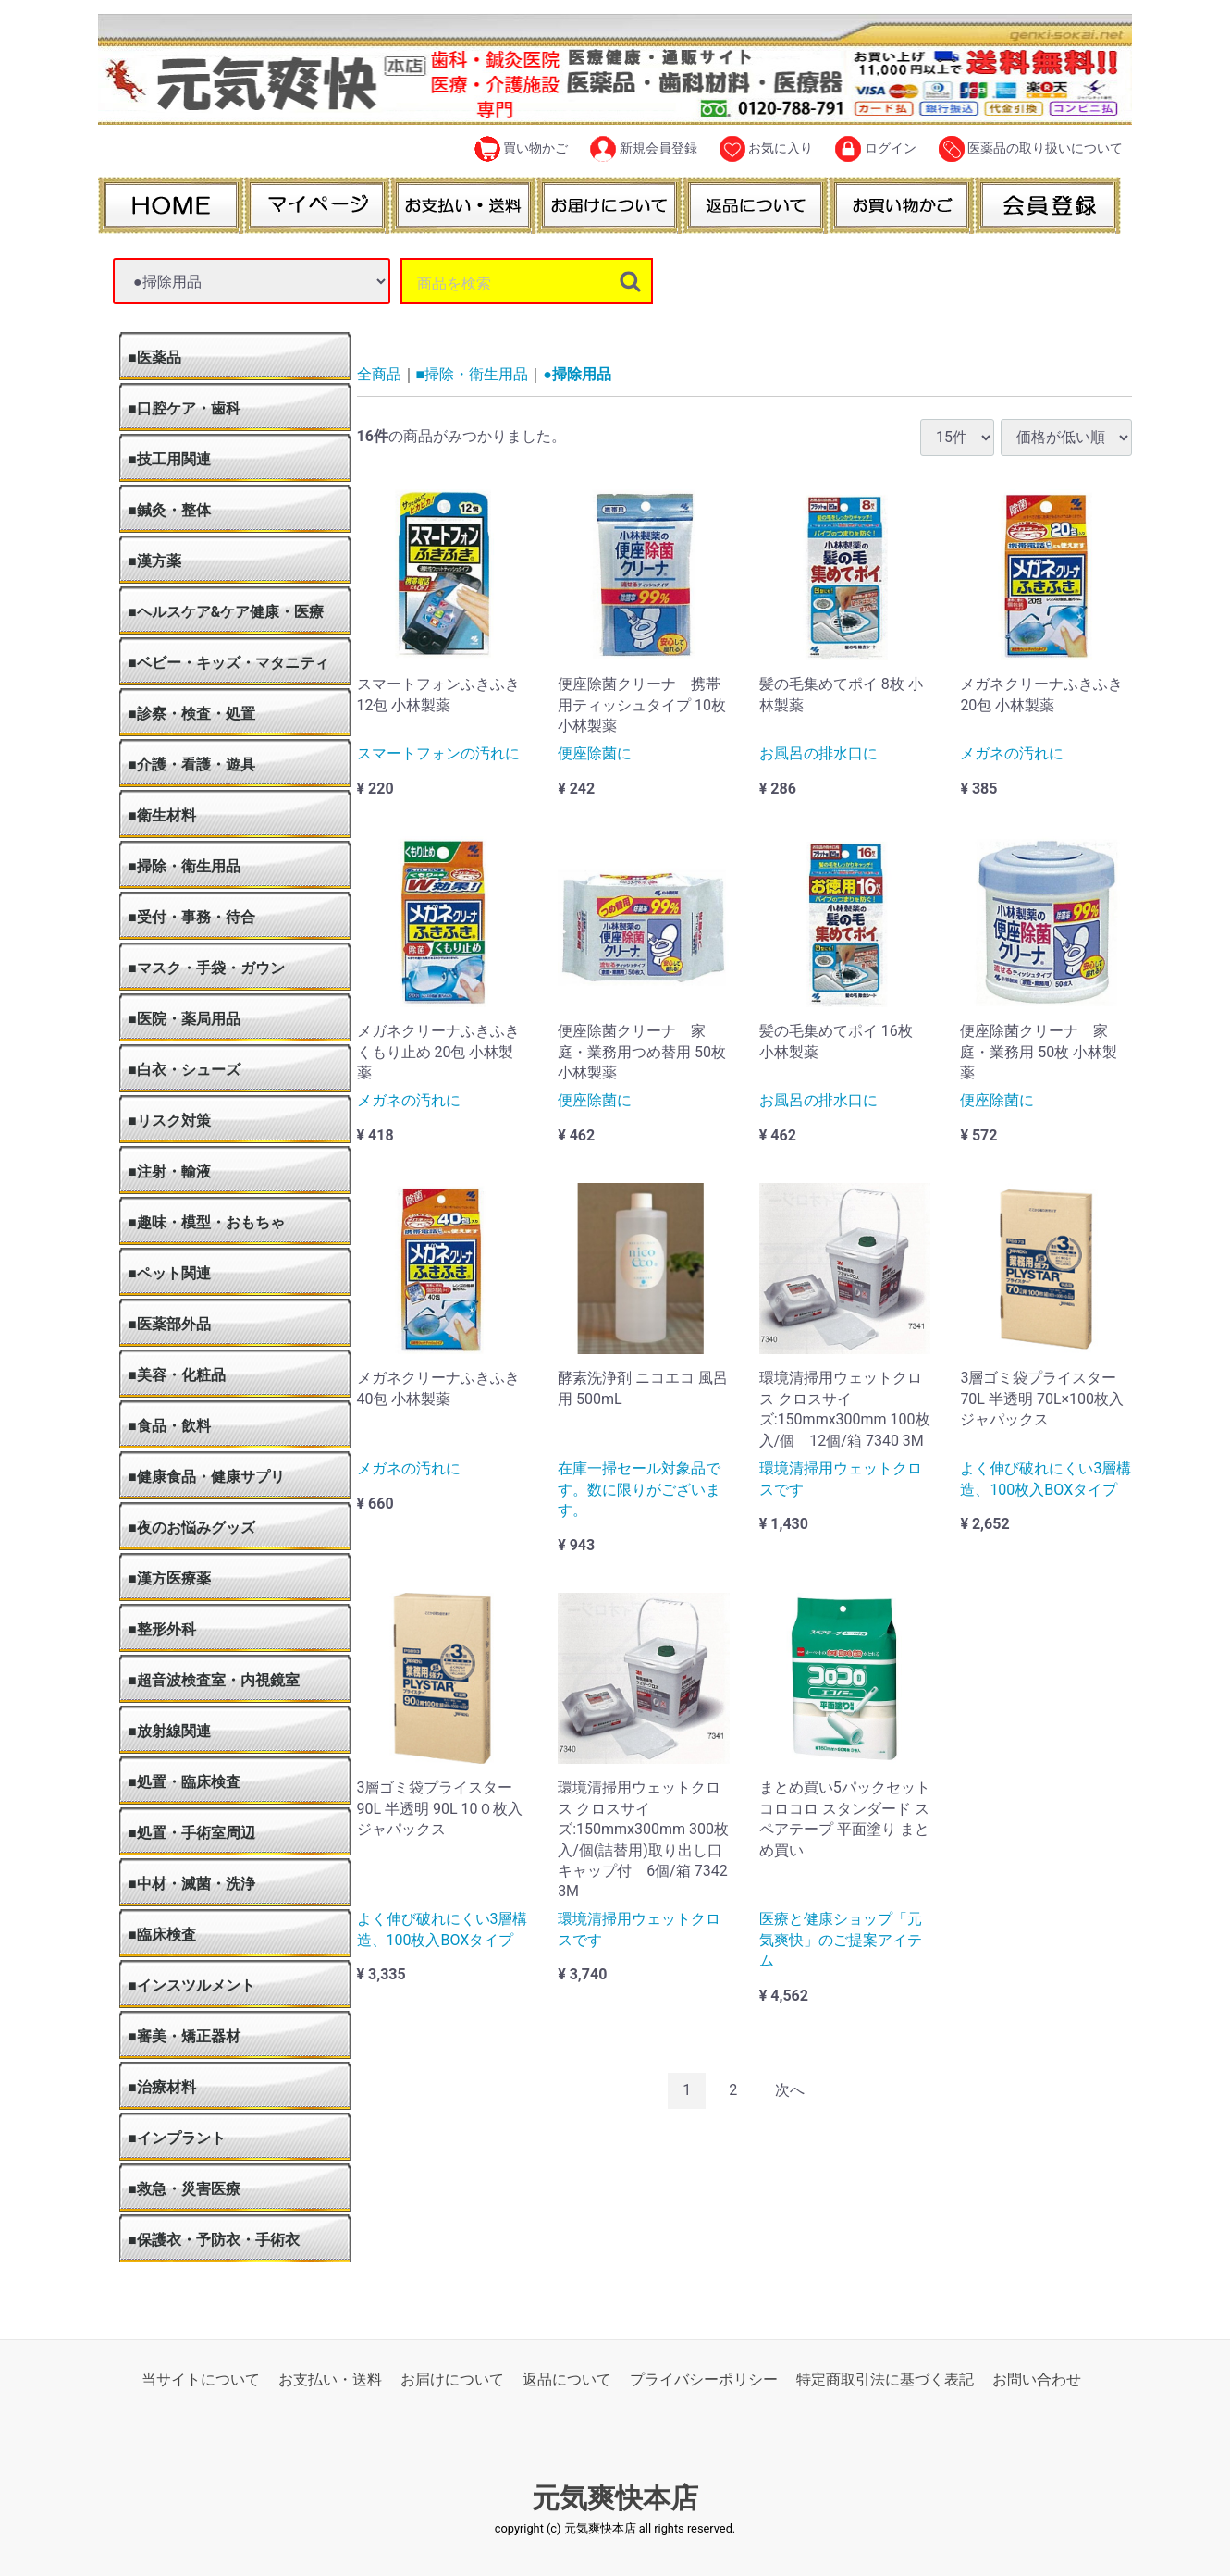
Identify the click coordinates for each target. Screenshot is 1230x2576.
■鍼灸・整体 (169, 510)
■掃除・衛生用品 (184, 866)
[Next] (789, 2091)
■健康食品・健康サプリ (206, 1476)
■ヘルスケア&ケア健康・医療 (226, 612)
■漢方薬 (154, 561)
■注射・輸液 (169, 1171)
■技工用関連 (169, 459)
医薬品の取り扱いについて (1031, 149)
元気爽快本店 (615, 2499)
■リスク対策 (169, 1120)
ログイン (875, 149)
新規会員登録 (643, 149)
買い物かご (521, 149)
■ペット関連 (169, 1273)
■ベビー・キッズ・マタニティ (228, 663)
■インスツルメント (191, 1985)
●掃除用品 (577, 374)
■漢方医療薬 (169, 1578)
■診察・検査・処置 (191, 713)
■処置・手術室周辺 (191, 1833)
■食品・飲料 (169, 1426)
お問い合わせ (1036, 2379)
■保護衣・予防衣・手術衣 (214, 2240)
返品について (567, 2379)
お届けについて (452, 2379)
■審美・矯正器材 (184, 2036)
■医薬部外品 (169, 1324)
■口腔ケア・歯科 (184, 408)
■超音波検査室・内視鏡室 (214, 1680)
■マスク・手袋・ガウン (206, 968)
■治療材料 (162, 2087)
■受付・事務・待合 (191, 917)
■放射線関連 (169, 1731)
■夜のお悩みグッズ (191, 1527)
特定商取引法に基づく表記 (885, 2379)
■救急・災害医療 (184, 2189)
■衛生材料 (162, 815)
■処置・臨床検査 (184, 1782)
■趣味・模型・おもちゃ (206, 1222)
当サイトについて (200, 2379)
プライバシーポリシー (704, 2379)
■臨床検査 (162, 1934)
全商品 (379, 374)
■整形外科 (162, 1629)
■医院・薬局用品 (184, 1019)
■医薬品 (154, 357)
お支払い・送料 (330, 2379)
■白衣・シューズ (184, 1069)
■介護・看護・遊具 (191, 764)
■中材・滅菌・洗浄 (191, 1883)
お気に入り (766, 149)
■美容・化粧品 (177, 1375)
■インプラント (177, 2138)
